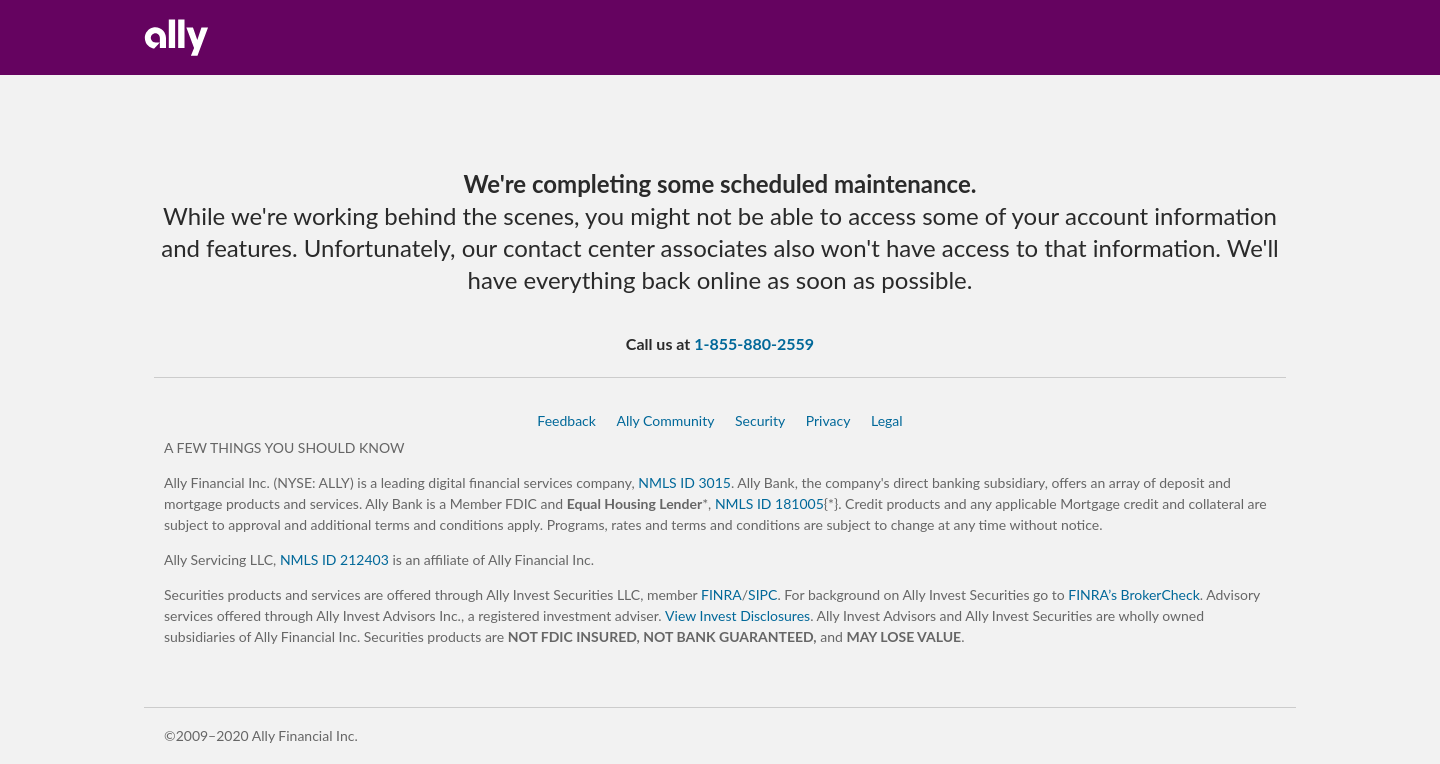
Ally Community (665, 420)
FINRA (721, 594)
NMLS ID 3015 (684, 482)
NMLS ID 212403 (334, 559)
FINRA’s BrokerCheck (1134, 594)
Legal (887, 420)
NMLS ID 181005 (769, 503)
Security (760, 420)
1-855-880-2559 (754, 343)
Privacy (828, 420)
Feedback (566, 420)
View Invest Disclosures (737, 615)
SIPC (762, 594)
